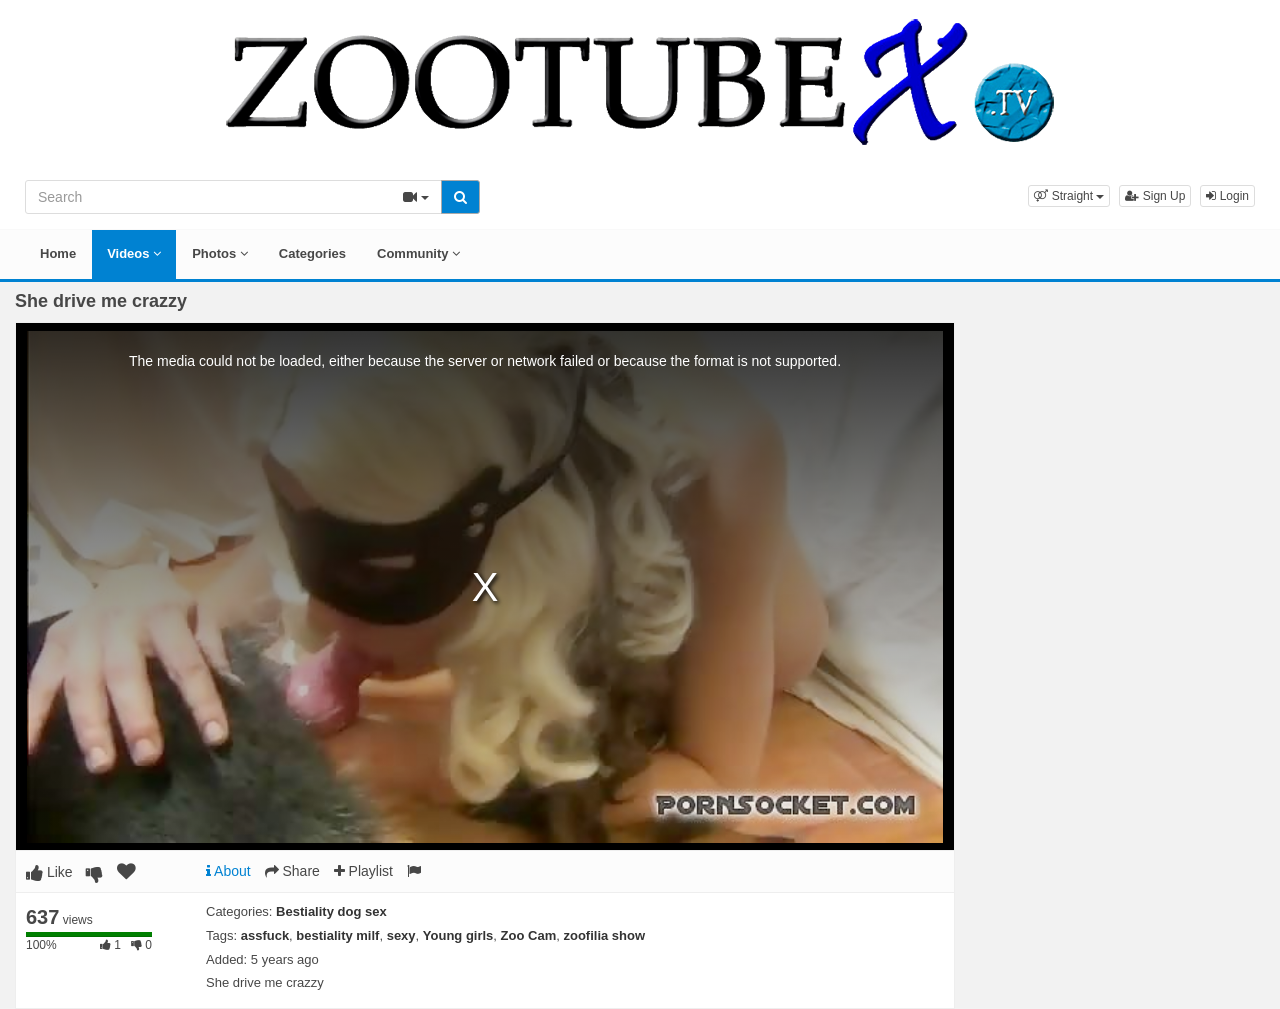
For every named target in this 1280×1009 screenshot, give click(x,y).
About (228, 871)
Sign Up (1155, 196)
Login (1227, 196)
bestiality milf (337, 935)
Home (58, 253)
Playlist (363, 871)
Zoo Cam (529, 935)
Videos (134, 253)
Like (49, 872)
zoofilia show (604, 935)
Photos (220, 253)
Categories (312, 253)
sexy (401, 935)
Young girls (458, 935)
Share (292, 871)
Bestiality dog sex (331, 911)
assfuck (265, 935)
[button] (1069, 196)
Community (418, 253)
